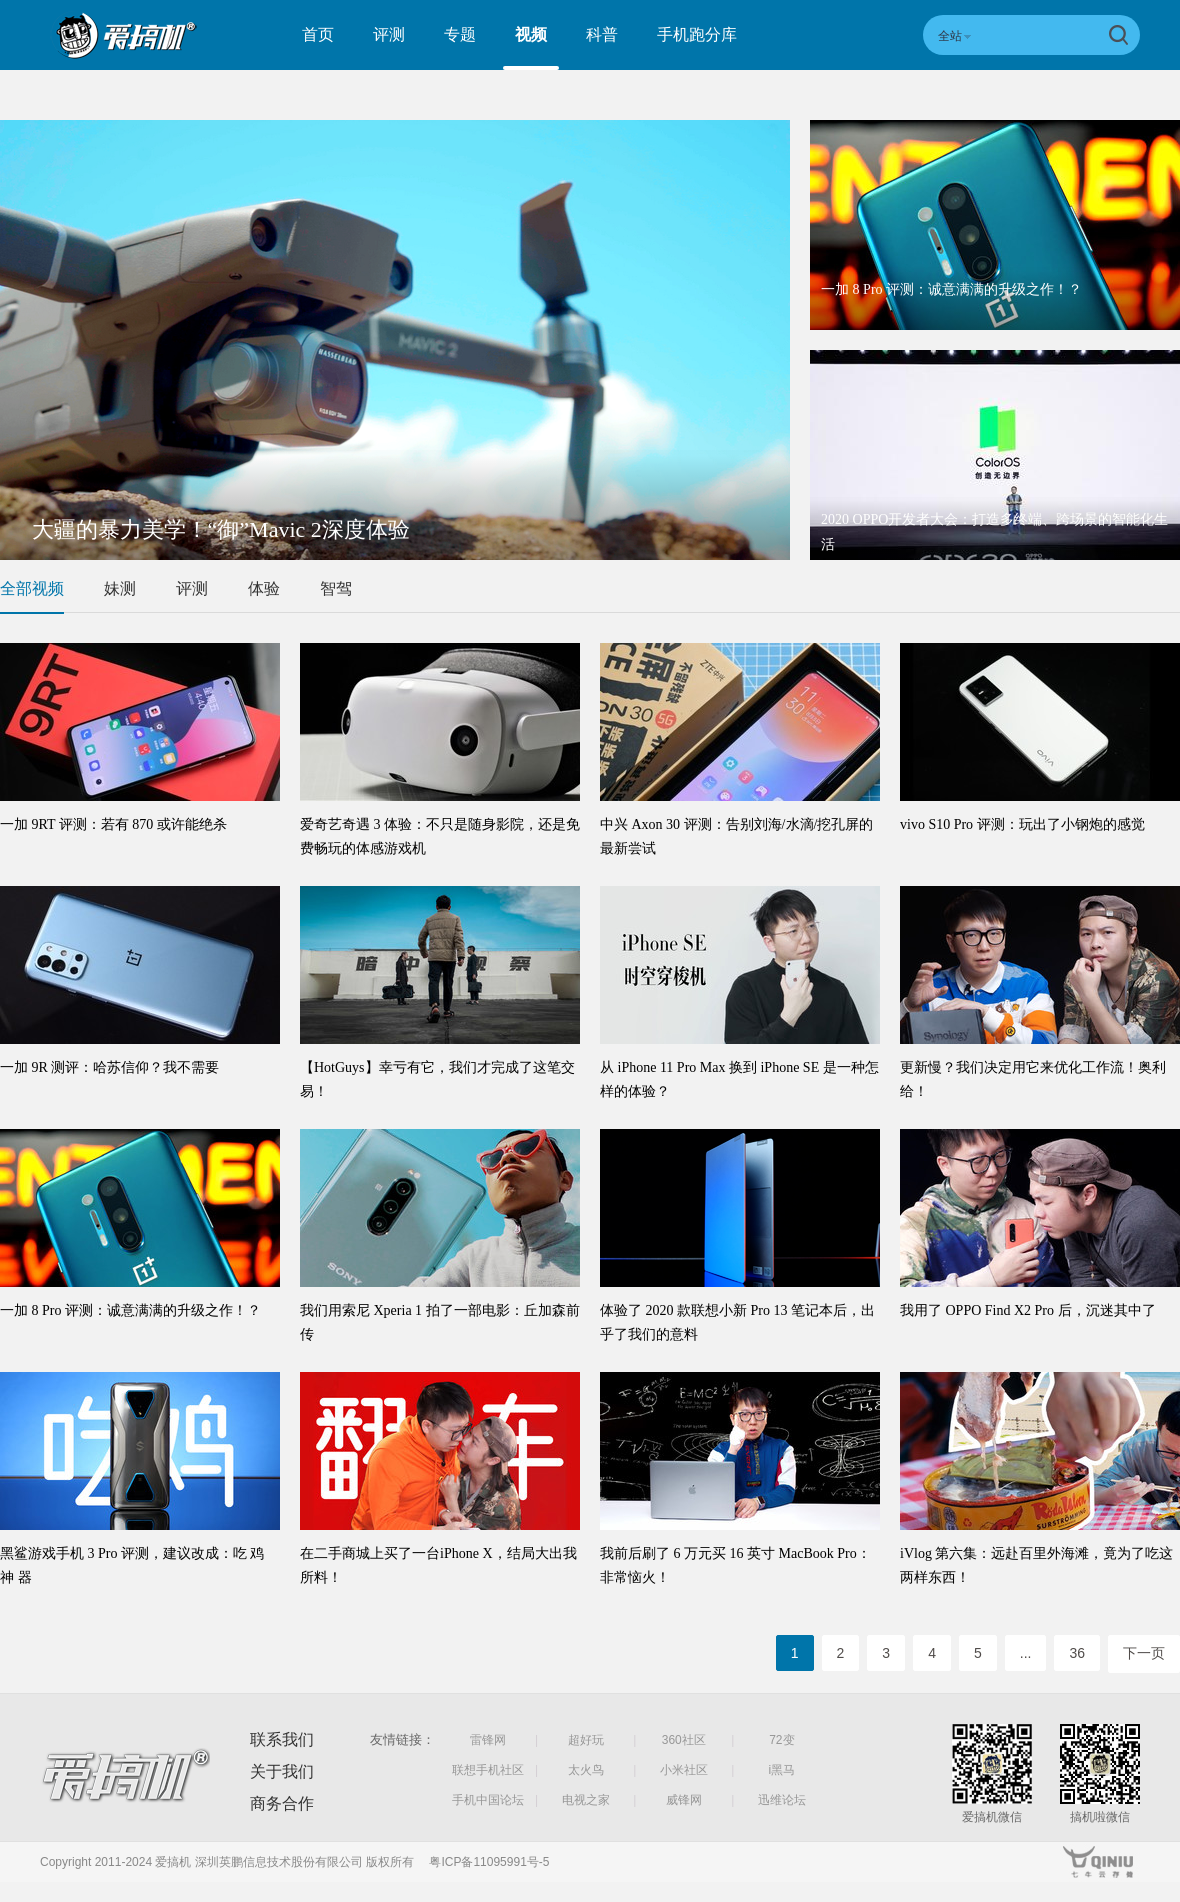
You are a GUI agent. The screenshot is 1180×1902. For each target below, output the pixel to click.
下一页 (1144, 1653)
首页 (318, 34)
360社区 (684, 1740)
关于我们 (282, 1771)
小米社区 (684, 1770)
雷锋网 (488, 1740)
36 (1077, 1653)
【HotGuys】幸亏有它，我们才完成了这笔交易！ (437, 1079)
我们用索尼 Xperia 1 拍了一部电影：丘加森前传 (440, 1322)
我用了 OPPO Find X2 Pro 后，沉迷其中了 (1028, 1310)
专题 (460, 34)
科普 (602, 34)
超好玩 (586, 1740)
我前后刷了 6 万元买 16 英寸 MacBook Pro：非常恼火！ (735, 1565)
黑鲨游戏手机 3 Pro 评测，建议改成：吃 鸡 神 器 (132, 1565)
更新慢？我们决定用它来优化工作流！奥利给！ (1033, 1079)
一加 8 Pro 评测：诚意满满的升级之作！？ (951, 289)
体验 (264, 588)
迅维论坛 (782, 1800)
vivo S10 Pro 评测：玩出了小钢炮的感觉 (1022, 824)
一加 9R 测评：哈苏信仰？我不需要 (109, 1067)
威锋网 (684, 1800)
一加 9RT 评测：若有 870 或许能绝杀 (113, 824)
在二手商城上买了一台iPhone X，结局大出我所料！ (438, 1565)
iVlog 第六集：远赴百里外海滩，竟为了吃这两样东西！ (1036, 1565)
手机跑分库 (697, 34)
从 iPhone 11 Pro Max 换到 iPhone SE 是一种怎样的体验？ (739, 1079)
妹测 (120, 588)
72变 (781, 1740)
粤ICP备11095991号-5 (489, 1862)
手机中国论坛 (488, 1800)
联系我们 (282, 1739)
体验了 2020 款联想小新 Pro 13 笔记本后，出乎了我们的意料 (737, 1322)
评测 (389, 34)
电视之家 (586, 1800)
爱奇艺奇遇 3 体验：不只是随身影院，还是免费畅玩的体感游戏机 (440, 836)
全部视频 (32, 588)
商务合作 (282, 1803)
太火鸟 (586, 1770)
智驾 (336, 588)
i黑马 (782, 1770)
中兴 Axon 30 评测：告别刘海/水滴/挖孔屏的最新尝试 (736, 836)
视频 (531, 34)
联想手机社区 (488, 1770)
